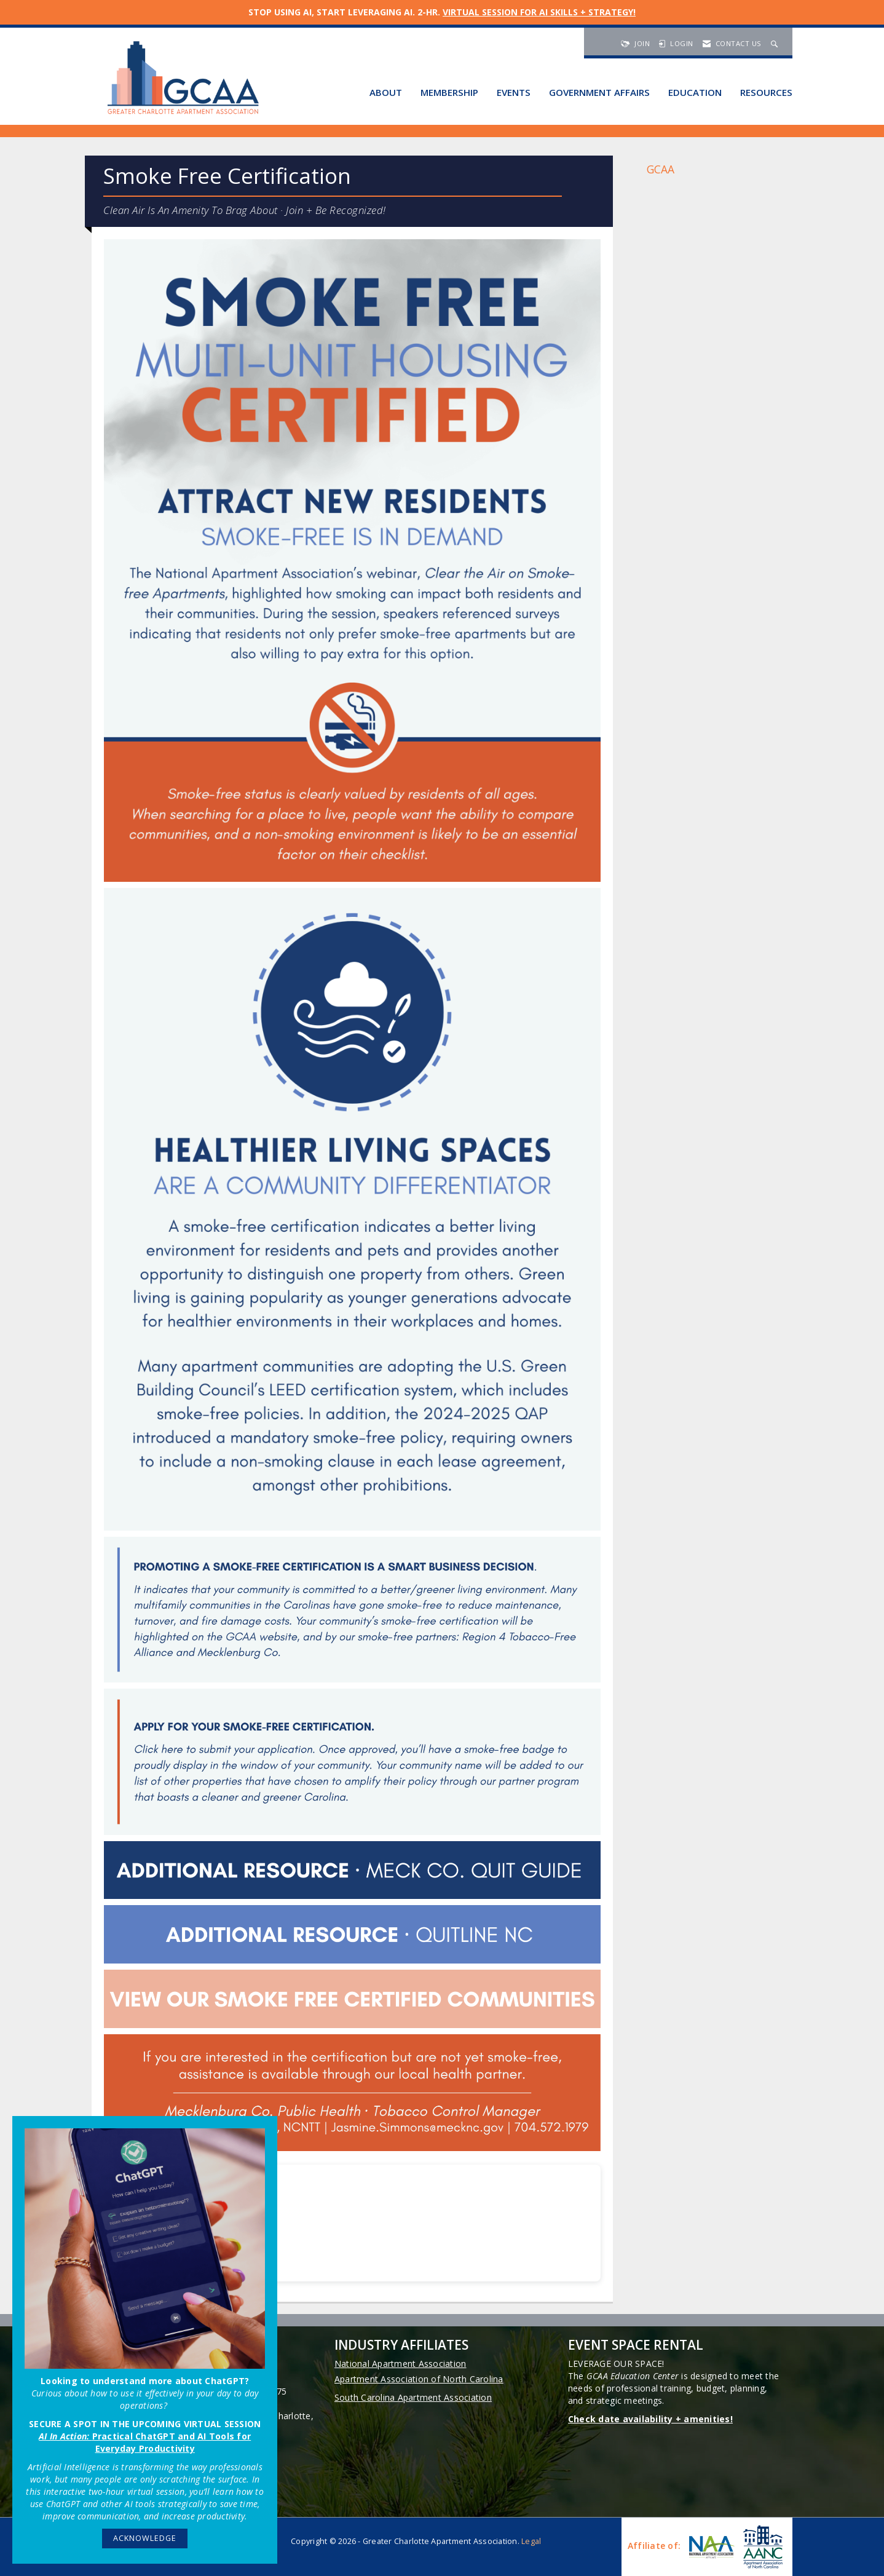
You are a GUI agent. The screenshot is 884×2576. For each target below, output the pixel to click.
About (385, 92)
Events (514, 92)
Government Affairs (599, 92)
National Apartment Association (400, 2363)
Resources (766, 92)
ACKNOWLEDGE (144, 2538)
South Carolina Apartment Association (413, 2397)
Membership (449, 92)
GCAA (660, 169)
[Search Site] (776, 43)
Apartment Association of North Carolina (418, 2379)
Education (695, 92)
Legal (531, 2541)
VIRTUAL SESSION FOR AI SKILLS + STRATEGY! (539, 12)
